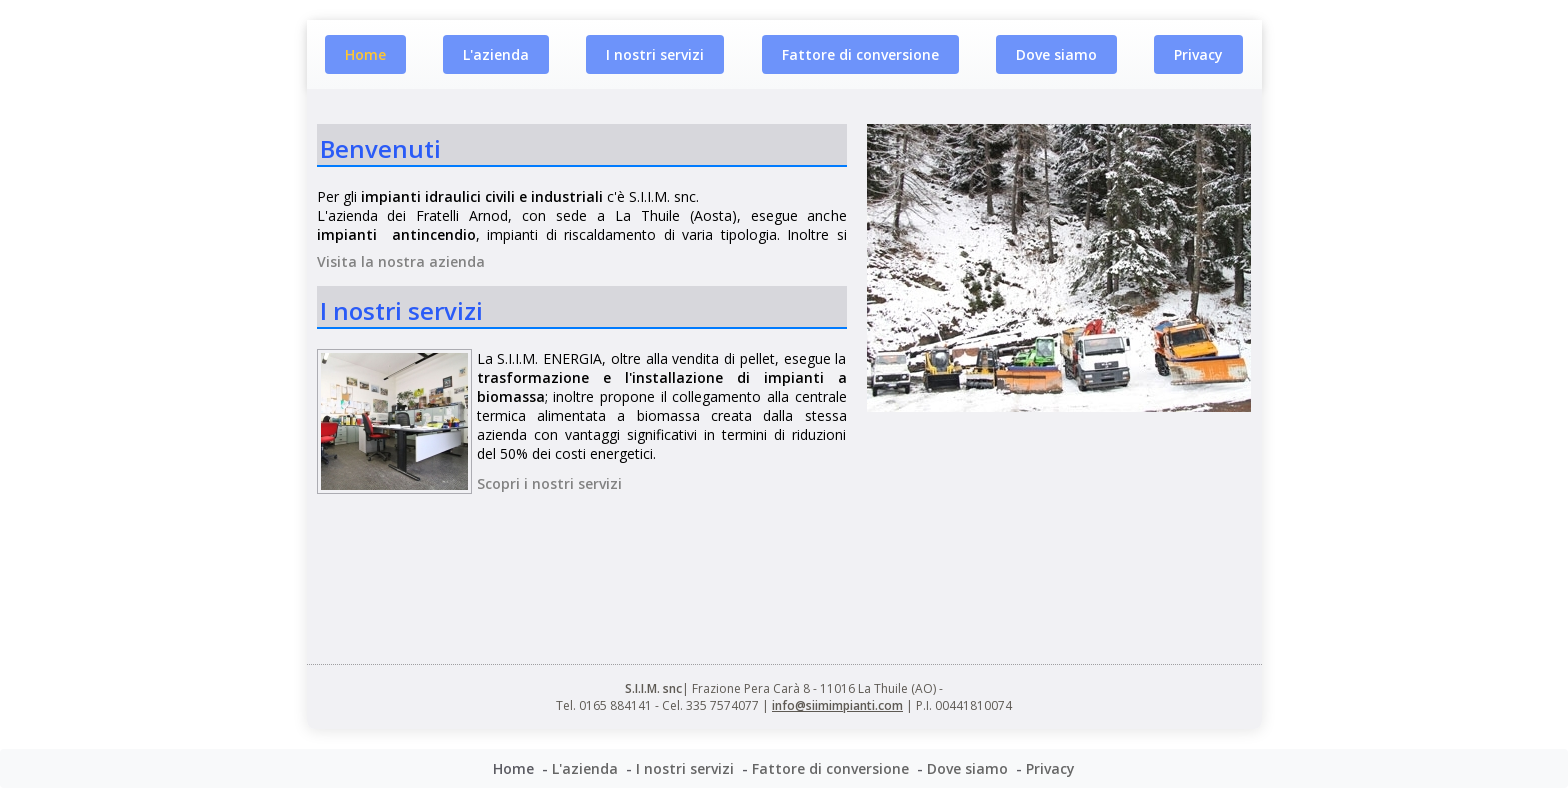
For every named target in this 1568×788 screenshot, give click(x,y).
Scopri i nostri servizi (549, 483)
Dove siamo (1056, 54)
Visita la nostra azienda (401, 261)
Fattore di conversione (860, 54)
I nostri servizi (655, 54)
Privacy (1198, 54)
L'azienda (496, 54)
